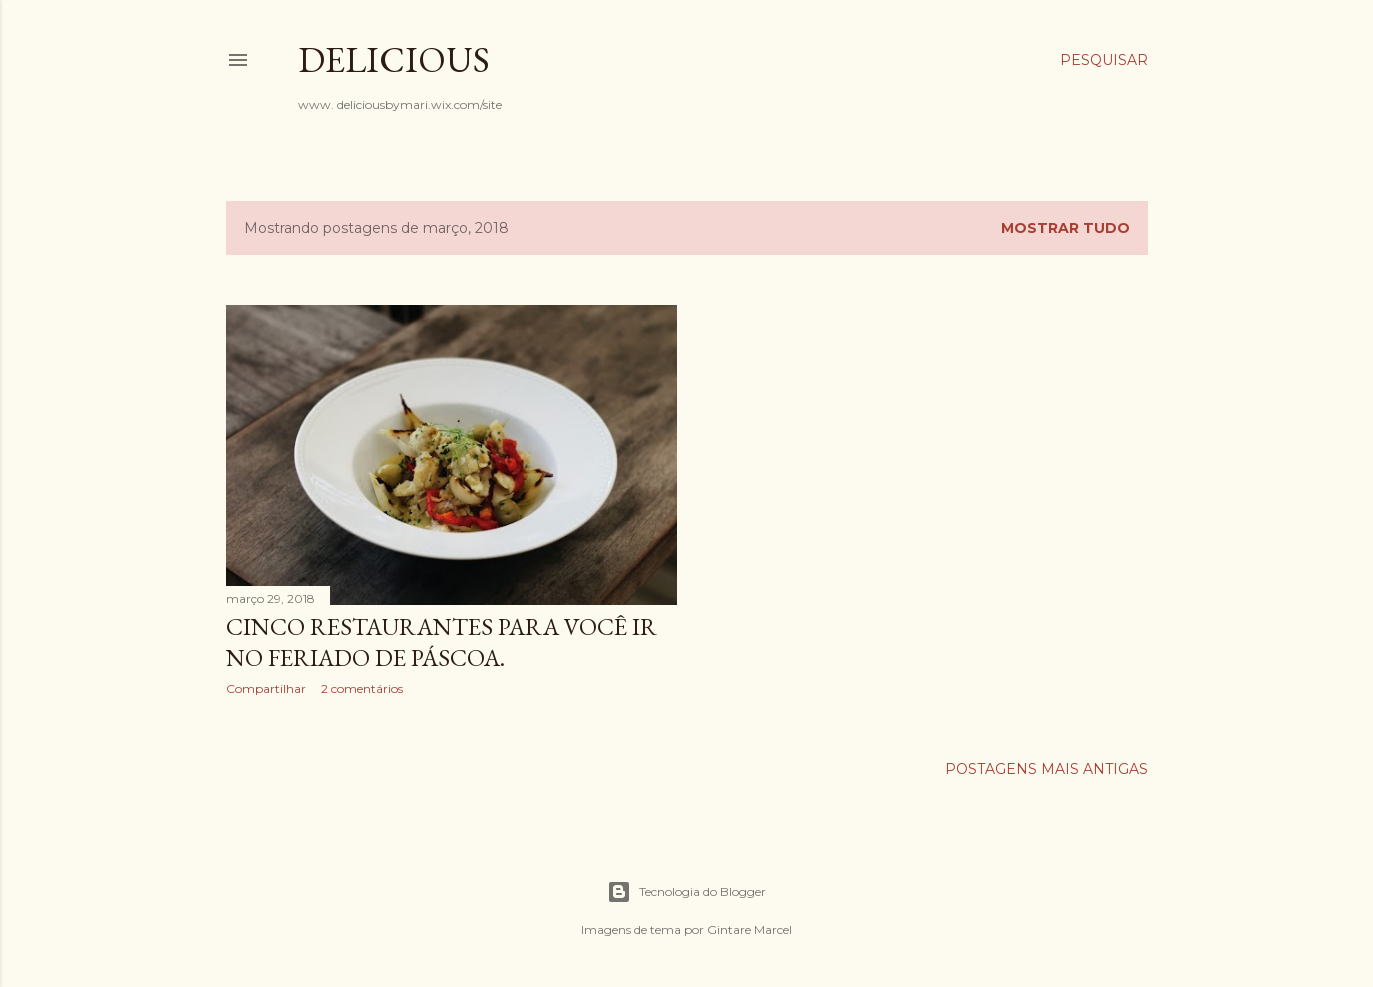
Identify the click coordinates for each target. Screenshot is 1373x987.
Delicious (394, 59)
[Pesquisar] (1104, 60)
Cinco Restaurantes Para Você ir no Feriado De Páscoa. (441, 642)
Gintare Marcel (749, 929)
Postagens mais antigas (1046, 769)
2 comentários (362, 688)
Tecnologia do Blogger (686, 892)
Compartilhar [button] (266, 688)
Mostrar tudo (1065, 228)
